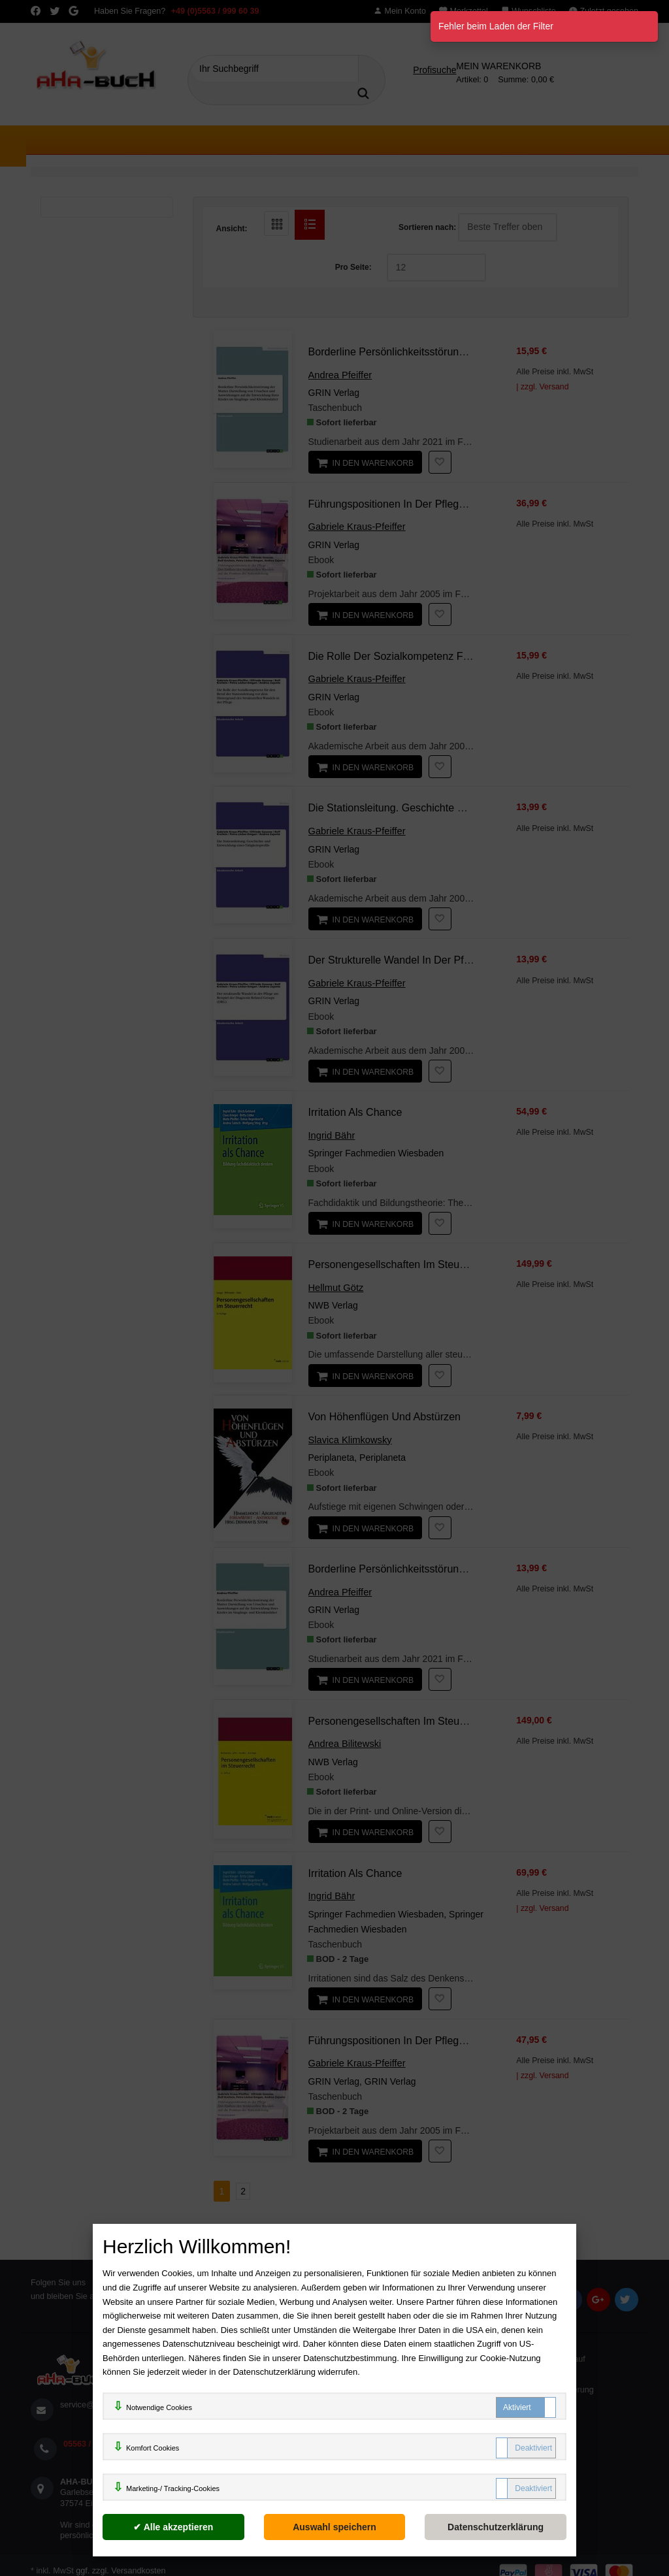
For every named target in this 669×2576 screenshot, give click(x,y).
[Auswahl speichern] (335, 2527)
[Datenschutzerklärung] (495, 2527)
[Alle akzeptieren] (173, 2527)
